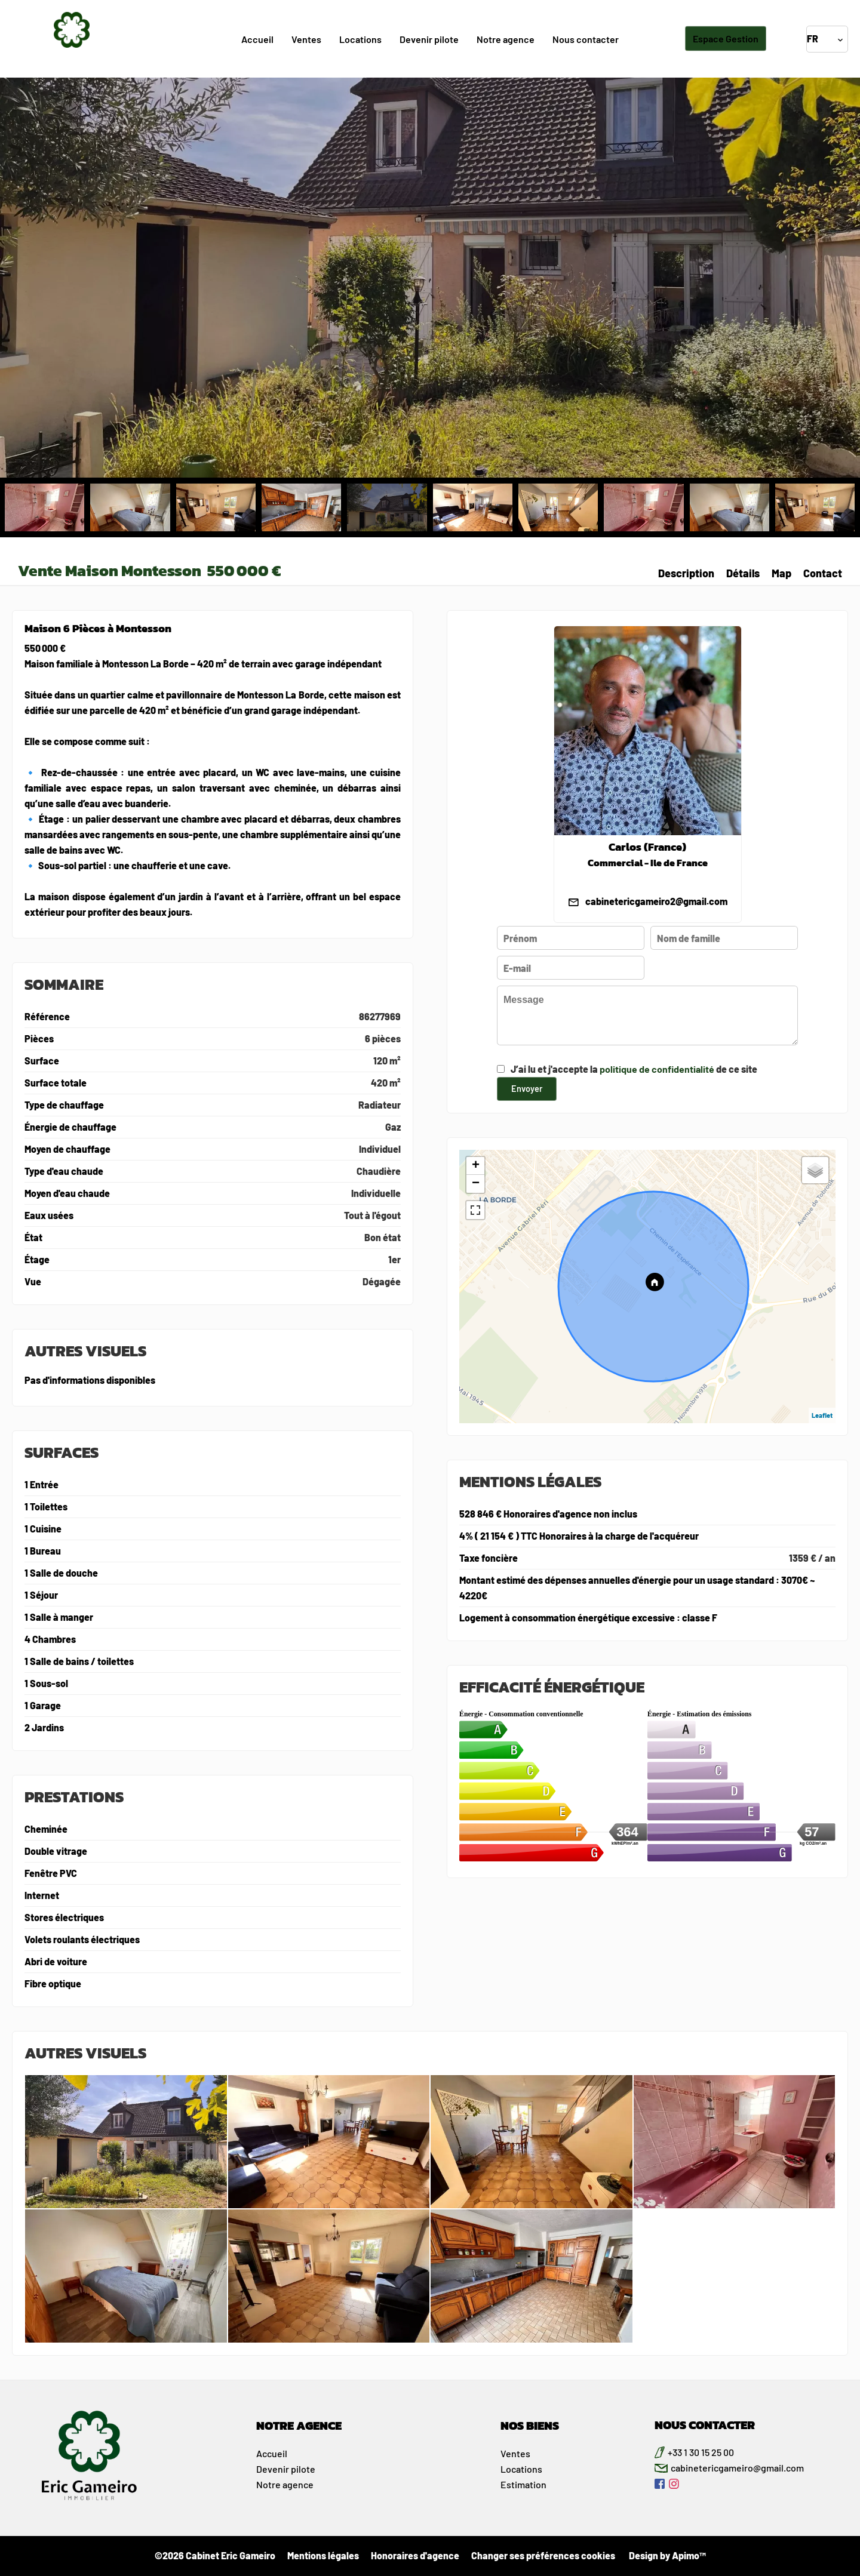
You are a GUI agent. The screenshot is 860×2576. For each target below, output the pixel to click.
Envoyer (526, 1088)
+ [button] (476, 1166)
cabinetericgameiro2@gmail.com (656, 901)
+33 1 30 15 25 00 (701, 2452)
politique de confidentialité (657, 1069)
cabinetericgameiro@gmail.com (737, 2467)
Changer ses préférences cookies (543, 2555)
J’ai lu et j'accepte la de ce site (634, 1069)
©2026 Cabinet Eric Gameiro (215, 2555)
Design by (666, 2555)
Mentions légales (323, 2555)
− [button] (476, 1184)
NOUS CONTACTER (705, 2425)
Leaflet (822, 1415)
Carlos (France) (647, 847)
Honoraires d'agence (415, 2555)
